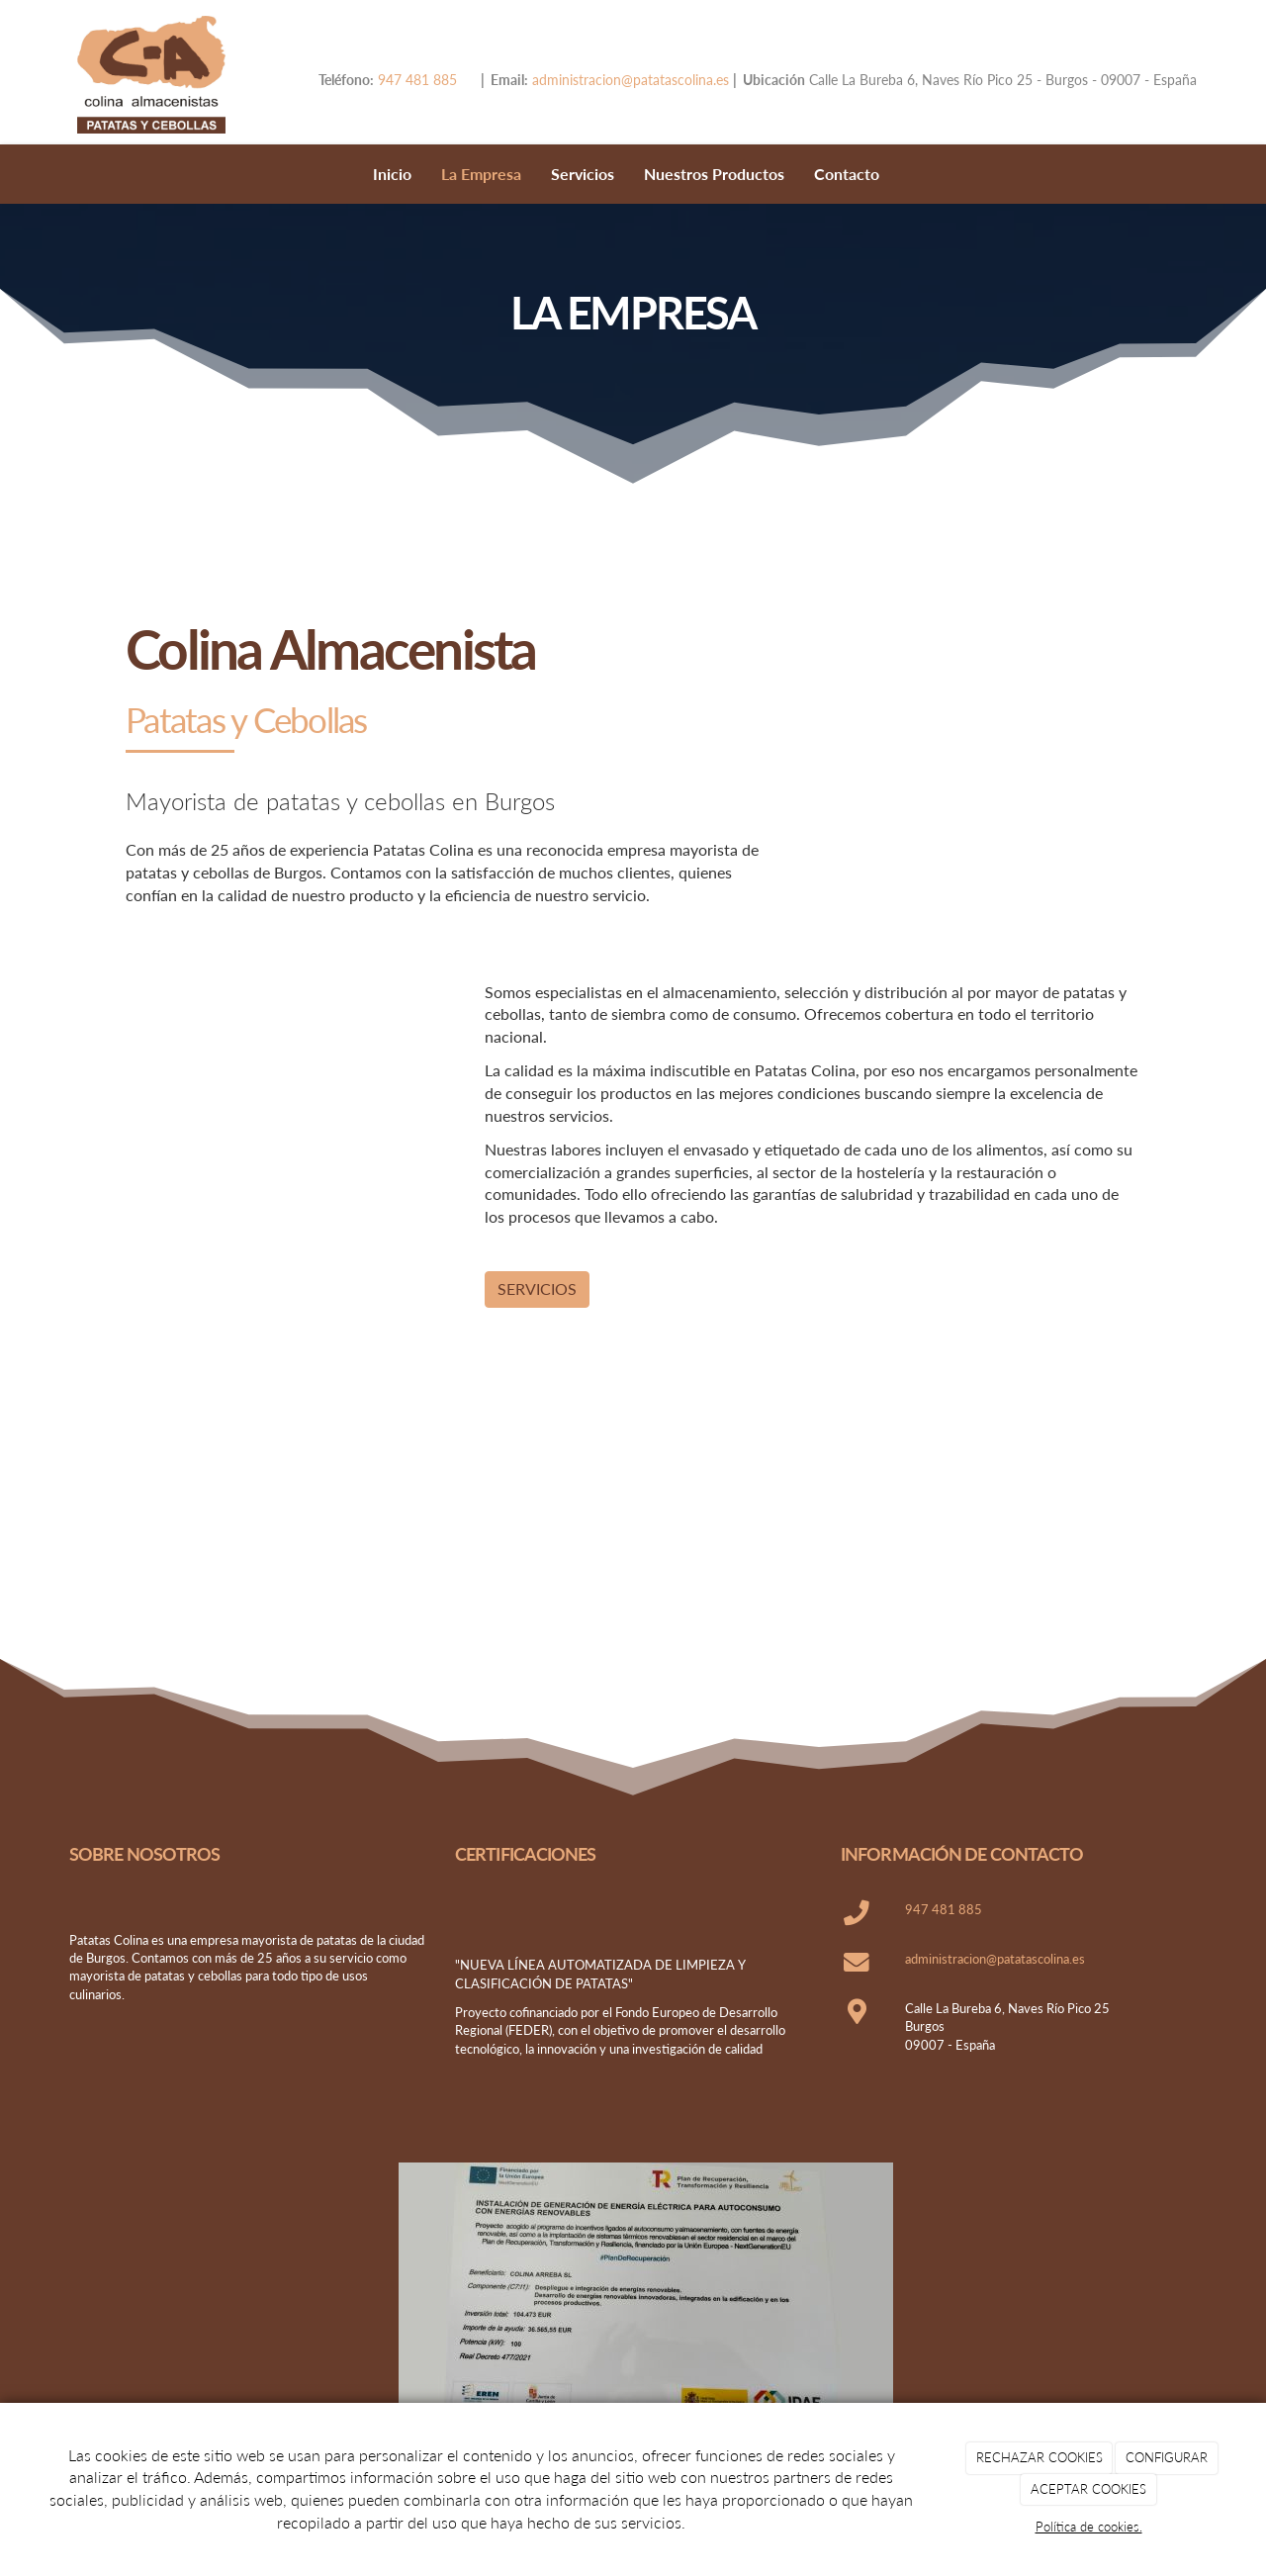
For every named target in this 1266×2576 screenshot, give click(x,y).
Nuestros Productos (714, 173)
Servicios (582, 173)
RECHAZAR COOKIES (1039, 2457)
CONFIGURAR (1167, 2457)
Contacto (846, 173)
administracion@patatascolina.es (628, 79)
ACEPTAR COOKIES (1088, 2489)
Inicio (392, 173)
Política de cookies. (1089, 2526)
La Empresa (481, 173)
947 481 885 (417, 79)
